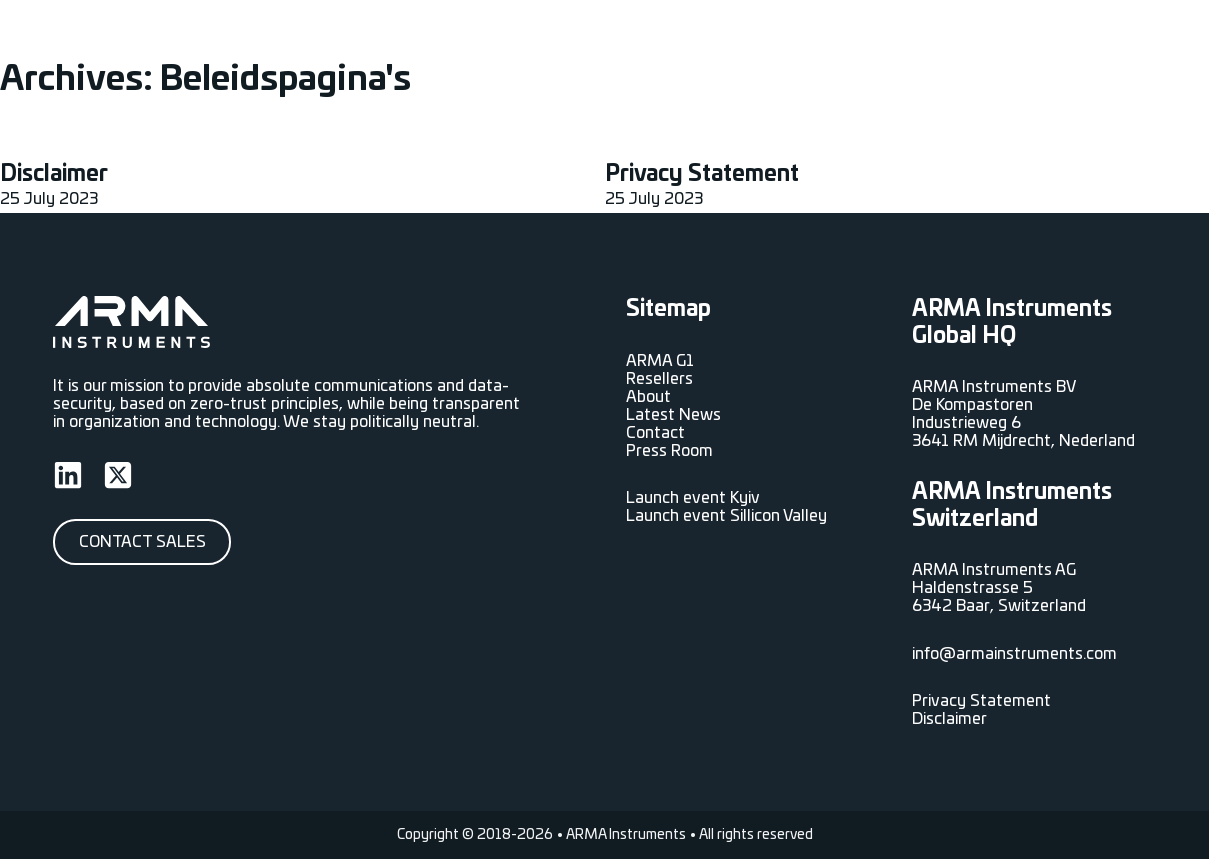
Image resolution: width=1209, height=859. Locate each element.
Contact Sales (142, 542)
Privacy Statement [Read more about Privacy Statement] (702, 174)
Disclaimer (949, 719)
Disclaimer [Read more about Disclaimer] (54, 174)
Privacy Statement (981, 701)
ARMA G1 (609, 40)
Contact (1066, 40)
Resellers (696, 40)
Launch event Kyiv (693, 498)
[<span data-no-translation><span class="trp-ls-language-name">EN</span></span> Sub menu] (1148, 40)
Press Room (973, 40)
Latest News (862, 40)
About (772, 40)
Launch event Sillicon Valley (726, 516)
